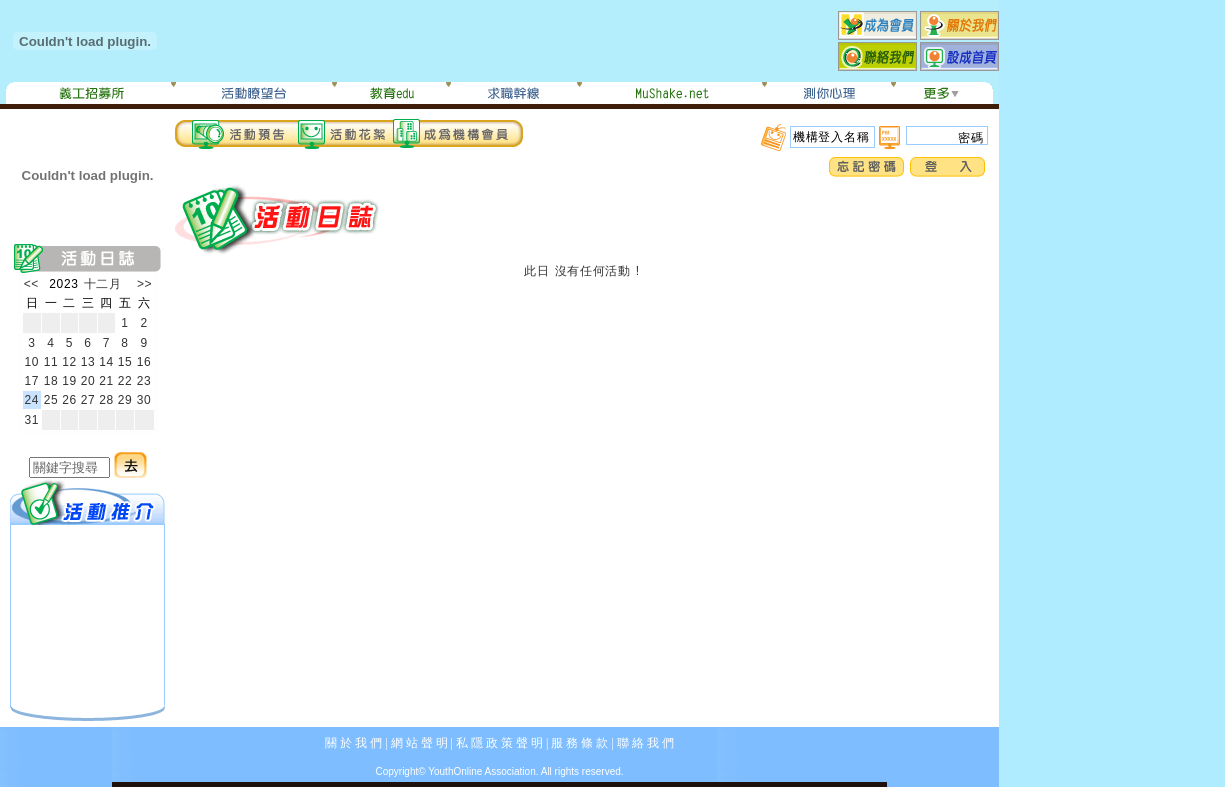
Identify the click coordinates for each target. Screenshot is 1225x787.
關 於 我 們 (353, 743)
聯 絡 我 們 (645, 743)
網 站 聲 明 (419, 743)
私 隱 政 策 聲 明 (499, 743)
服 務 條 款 (579, 743)
